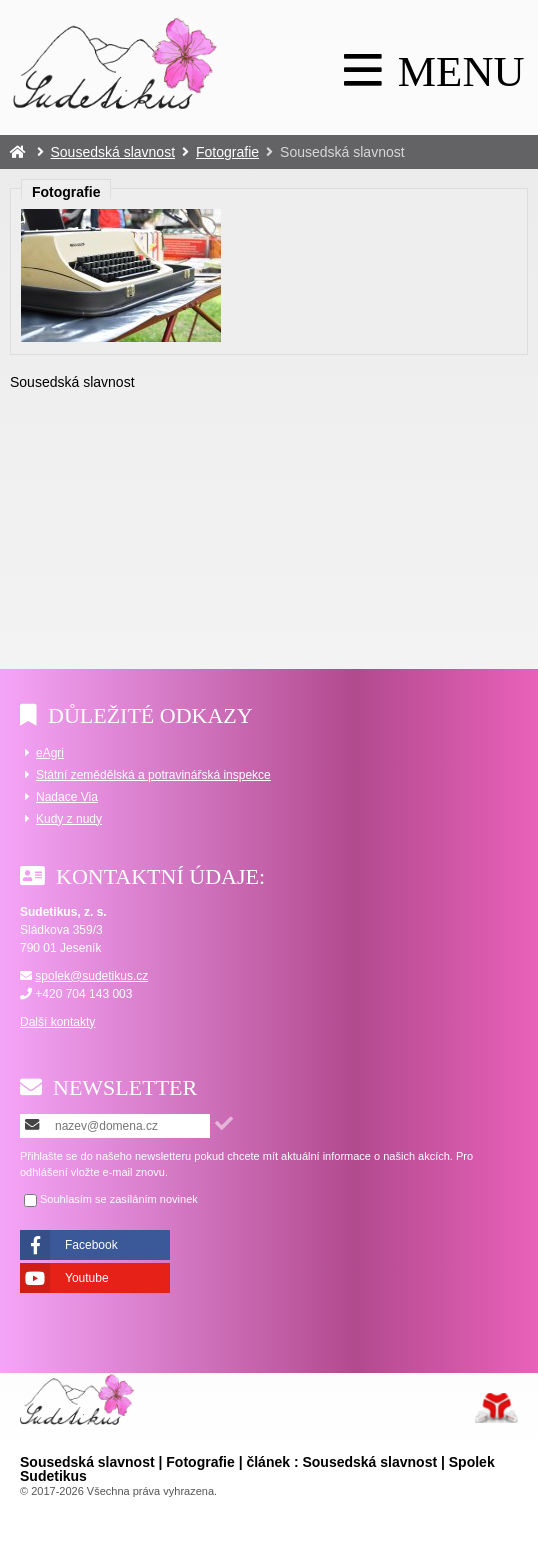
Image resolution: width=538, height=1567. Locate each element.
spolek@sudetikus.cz (91, 976)
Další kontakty (57, 1022)
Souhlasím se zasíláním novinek (119, 1199)
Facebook (91, 1245)
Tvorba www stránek (496, 1408)
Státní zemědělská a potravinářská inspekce (153, 775)
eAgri (50, 753)
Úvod (115, 62)
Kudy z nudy (69, 819)
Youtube (87, 1278)
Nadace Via (67, 797)
